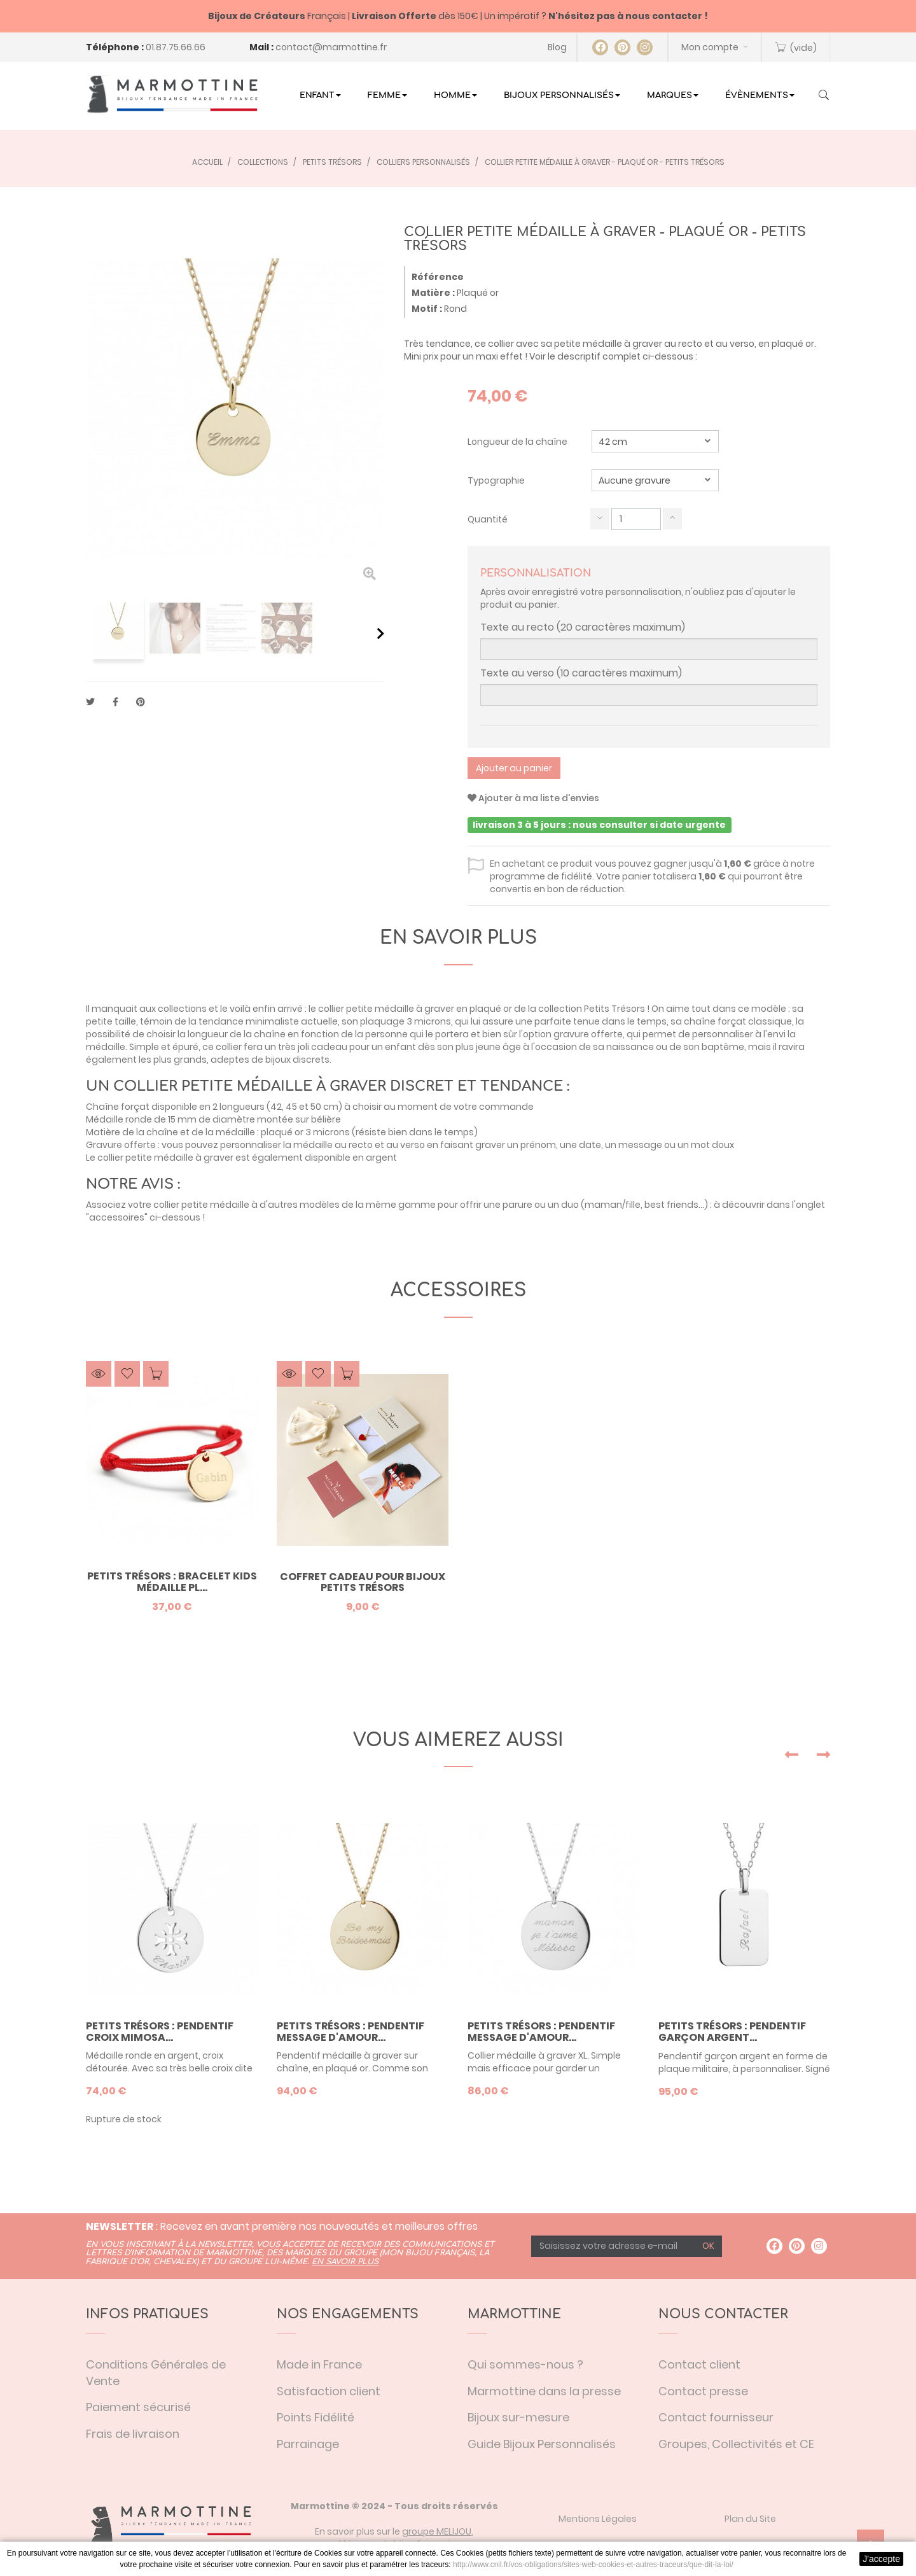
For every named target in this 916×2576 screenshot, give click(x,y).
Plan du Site (750, 2518)
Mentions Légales (598, 2518)
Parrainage (308, 2444)
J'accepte (881, 2559)
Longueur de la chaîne (518, 441)
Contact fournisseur (716, 2417)
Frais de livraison (132, 2434)
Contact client (699, 2364)
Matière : (433, 292)
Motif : (427, 308)
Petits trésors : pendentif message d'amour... (350, 2031)
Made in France (319, 2364)
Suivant (381, 633)
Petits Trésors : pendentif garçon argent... (732, 2031)
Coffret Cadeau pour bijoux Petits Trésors (362, 1582)
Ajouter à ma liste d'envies (533, 798)
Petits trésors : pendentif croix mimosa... (159, 2031)
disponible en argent (351, 1157)
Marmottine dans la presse (544, 2391)
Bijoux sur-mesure (518, 2417)
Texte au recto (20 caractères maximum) (582, 627)
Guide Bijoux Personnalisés (542, 2444)
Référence (438, 276)
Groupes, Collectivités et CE (736, 2444)
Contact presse (703, 2391)
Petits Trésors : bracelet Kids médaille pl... (172, 1582)
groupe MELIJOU (436, 2531)
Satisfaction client (328, 2391)
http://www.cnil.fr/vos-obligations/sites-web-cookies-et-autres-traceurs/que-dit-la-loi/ (593, 2564)
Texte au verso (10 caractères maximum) (581, 673)
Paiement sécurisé (138, 2407)
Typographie (497, 480)
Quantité (488, 519)
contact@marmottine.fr (331, 47)
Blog (557, 47)
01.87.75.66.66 (175, 47)
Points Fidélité (315, 2417)
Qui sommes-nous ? (525, 2364)
